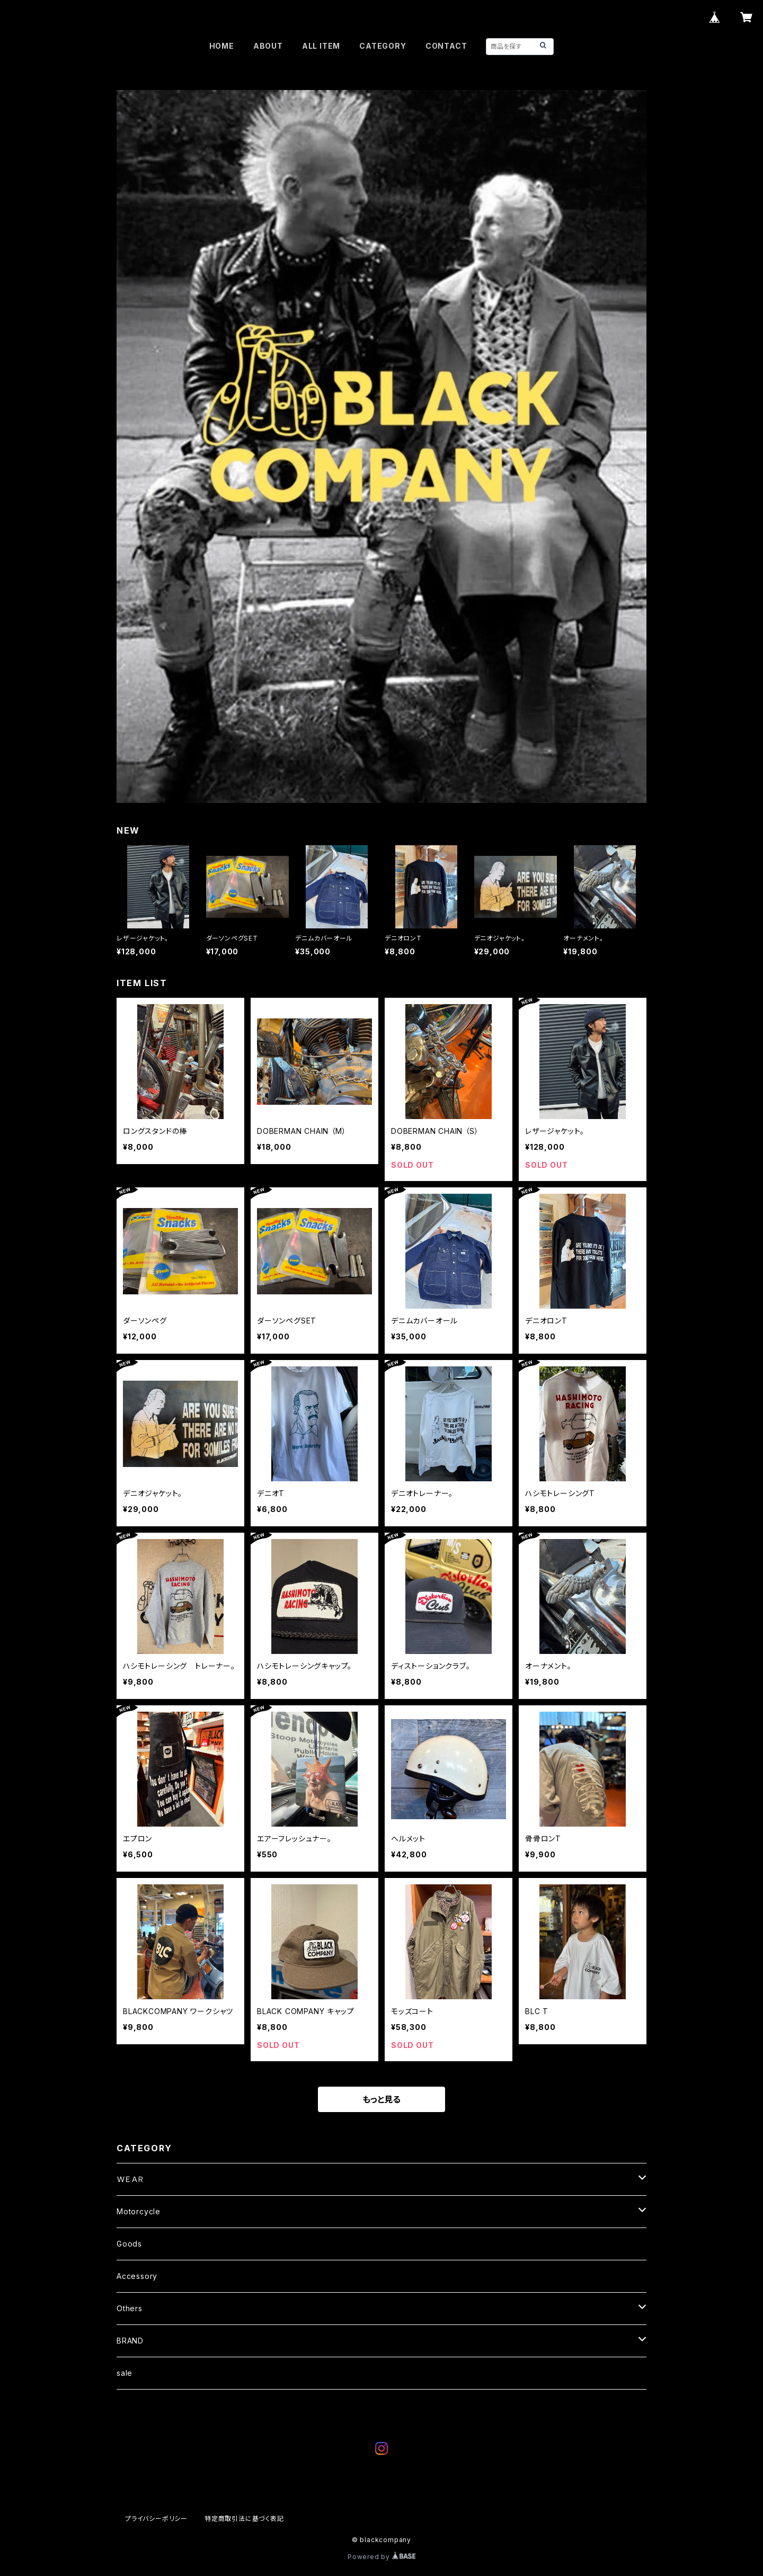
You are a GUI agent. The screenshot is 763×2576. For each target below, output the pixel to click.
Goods (129, 2243)
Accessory (137, 2275)
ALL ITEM (321, 45)
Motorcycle (139, 2211)
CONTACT (446, 45)
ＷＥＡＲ (130, 2179)
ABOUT (268, 45)
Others (130, 2308)
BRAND (130, 2340)
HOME (221, 45)
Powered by (381, 2557)
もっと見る (381, 2099)
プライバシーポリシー (156, 2519)
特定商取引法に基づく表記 (244, 2519)
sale (128, 2372)
